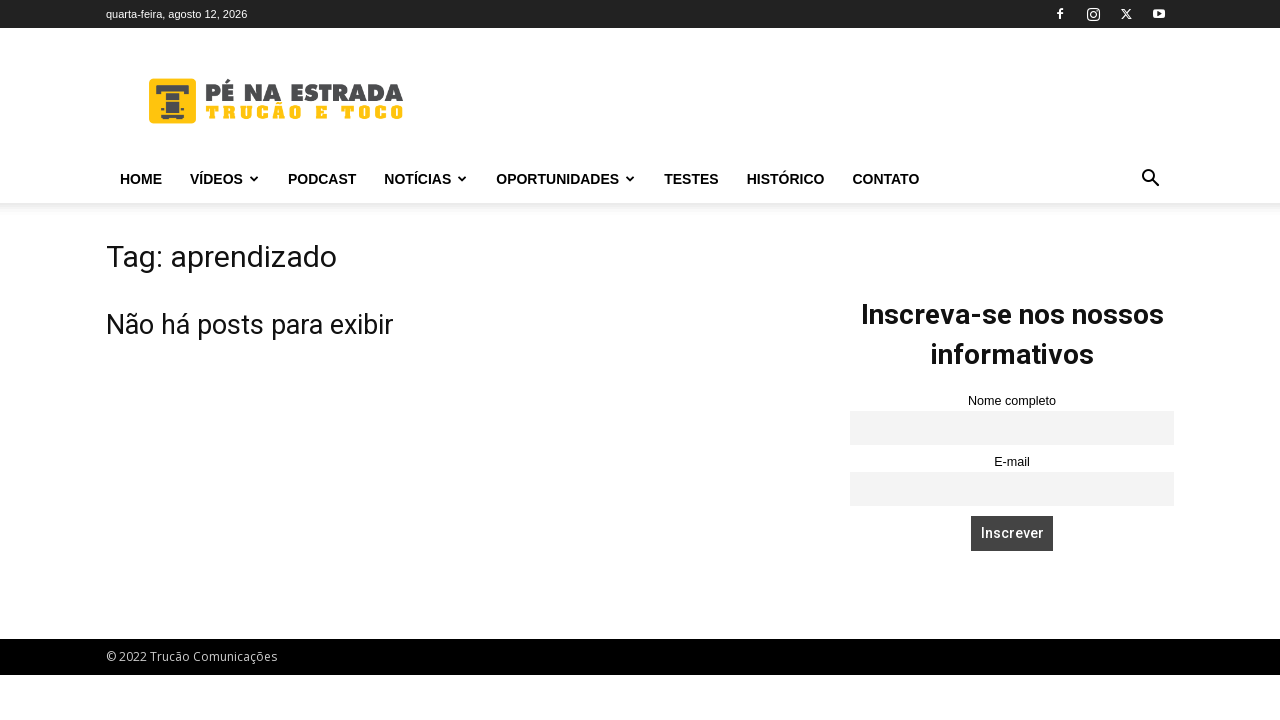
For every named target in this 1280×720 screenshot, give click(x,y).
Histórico (786, 179)
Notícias (425, 179)
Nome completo (1012, 401)
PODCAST (322, 179)
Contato (885, 179)
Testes (691, 179)
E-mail (1012, 462)
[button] (1150, 180)
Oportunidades (565, 179)
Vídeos (224, 179)
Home (141, 179)
